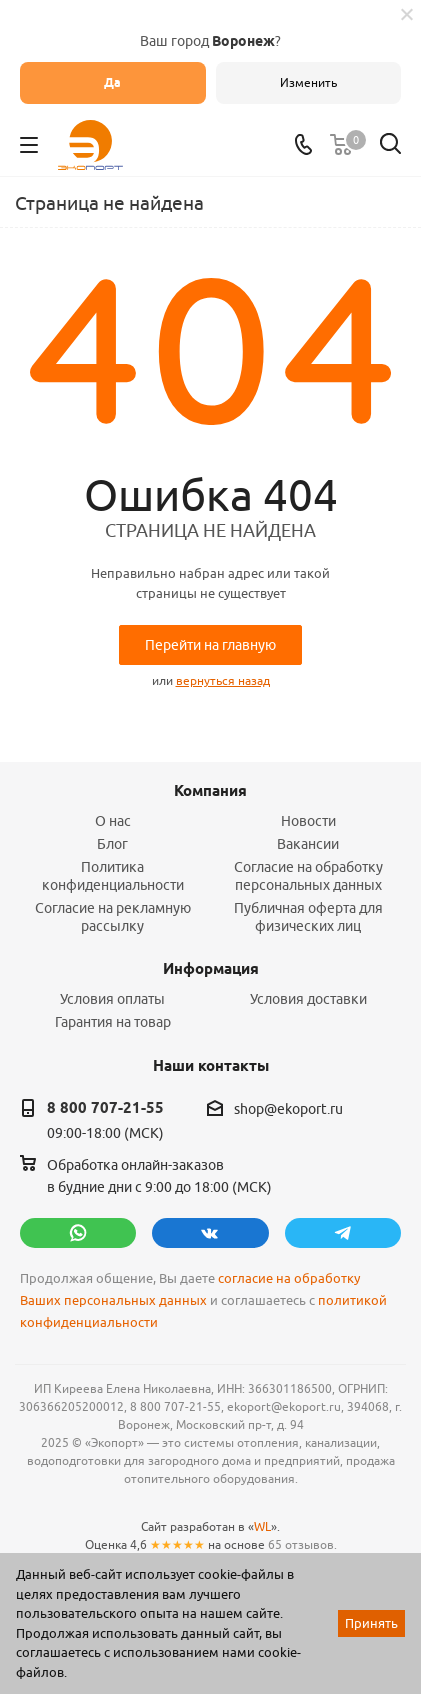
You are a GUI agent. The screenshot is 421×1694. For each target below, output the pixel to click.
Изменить (308, 82)
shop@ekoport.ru (288, 1109)
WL (262, 1526)
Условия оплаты (112, 999)
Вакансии (308, 844)
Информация (211, 969)
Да (112, 82)
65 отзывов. (302, 1544)
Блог (112, 844)
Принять (371, 1623)
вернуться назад (223, 680)
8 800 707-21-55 (105, 1108)
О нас (113, 821)
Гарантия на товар (113, 1022)
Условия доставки (308, 999)
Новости (308, 821)
